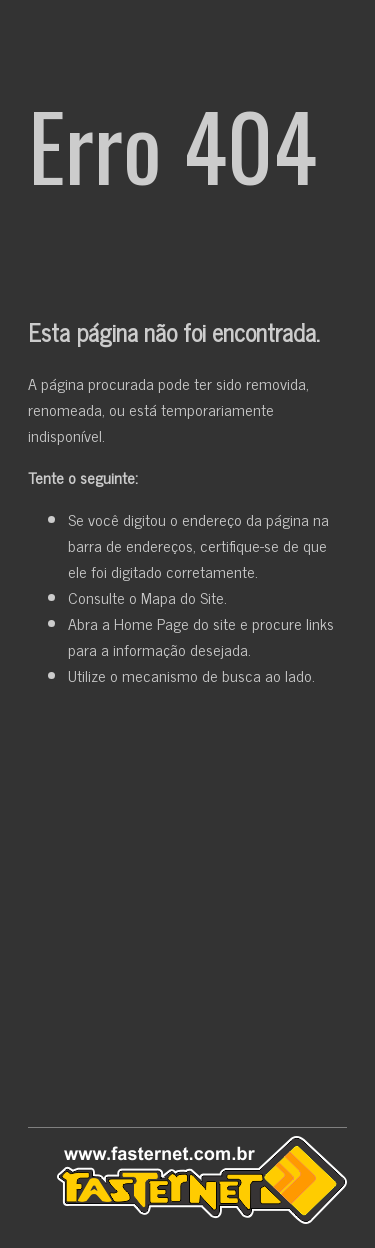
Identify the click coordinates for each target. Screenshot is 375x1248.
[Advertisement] (187, 911)
